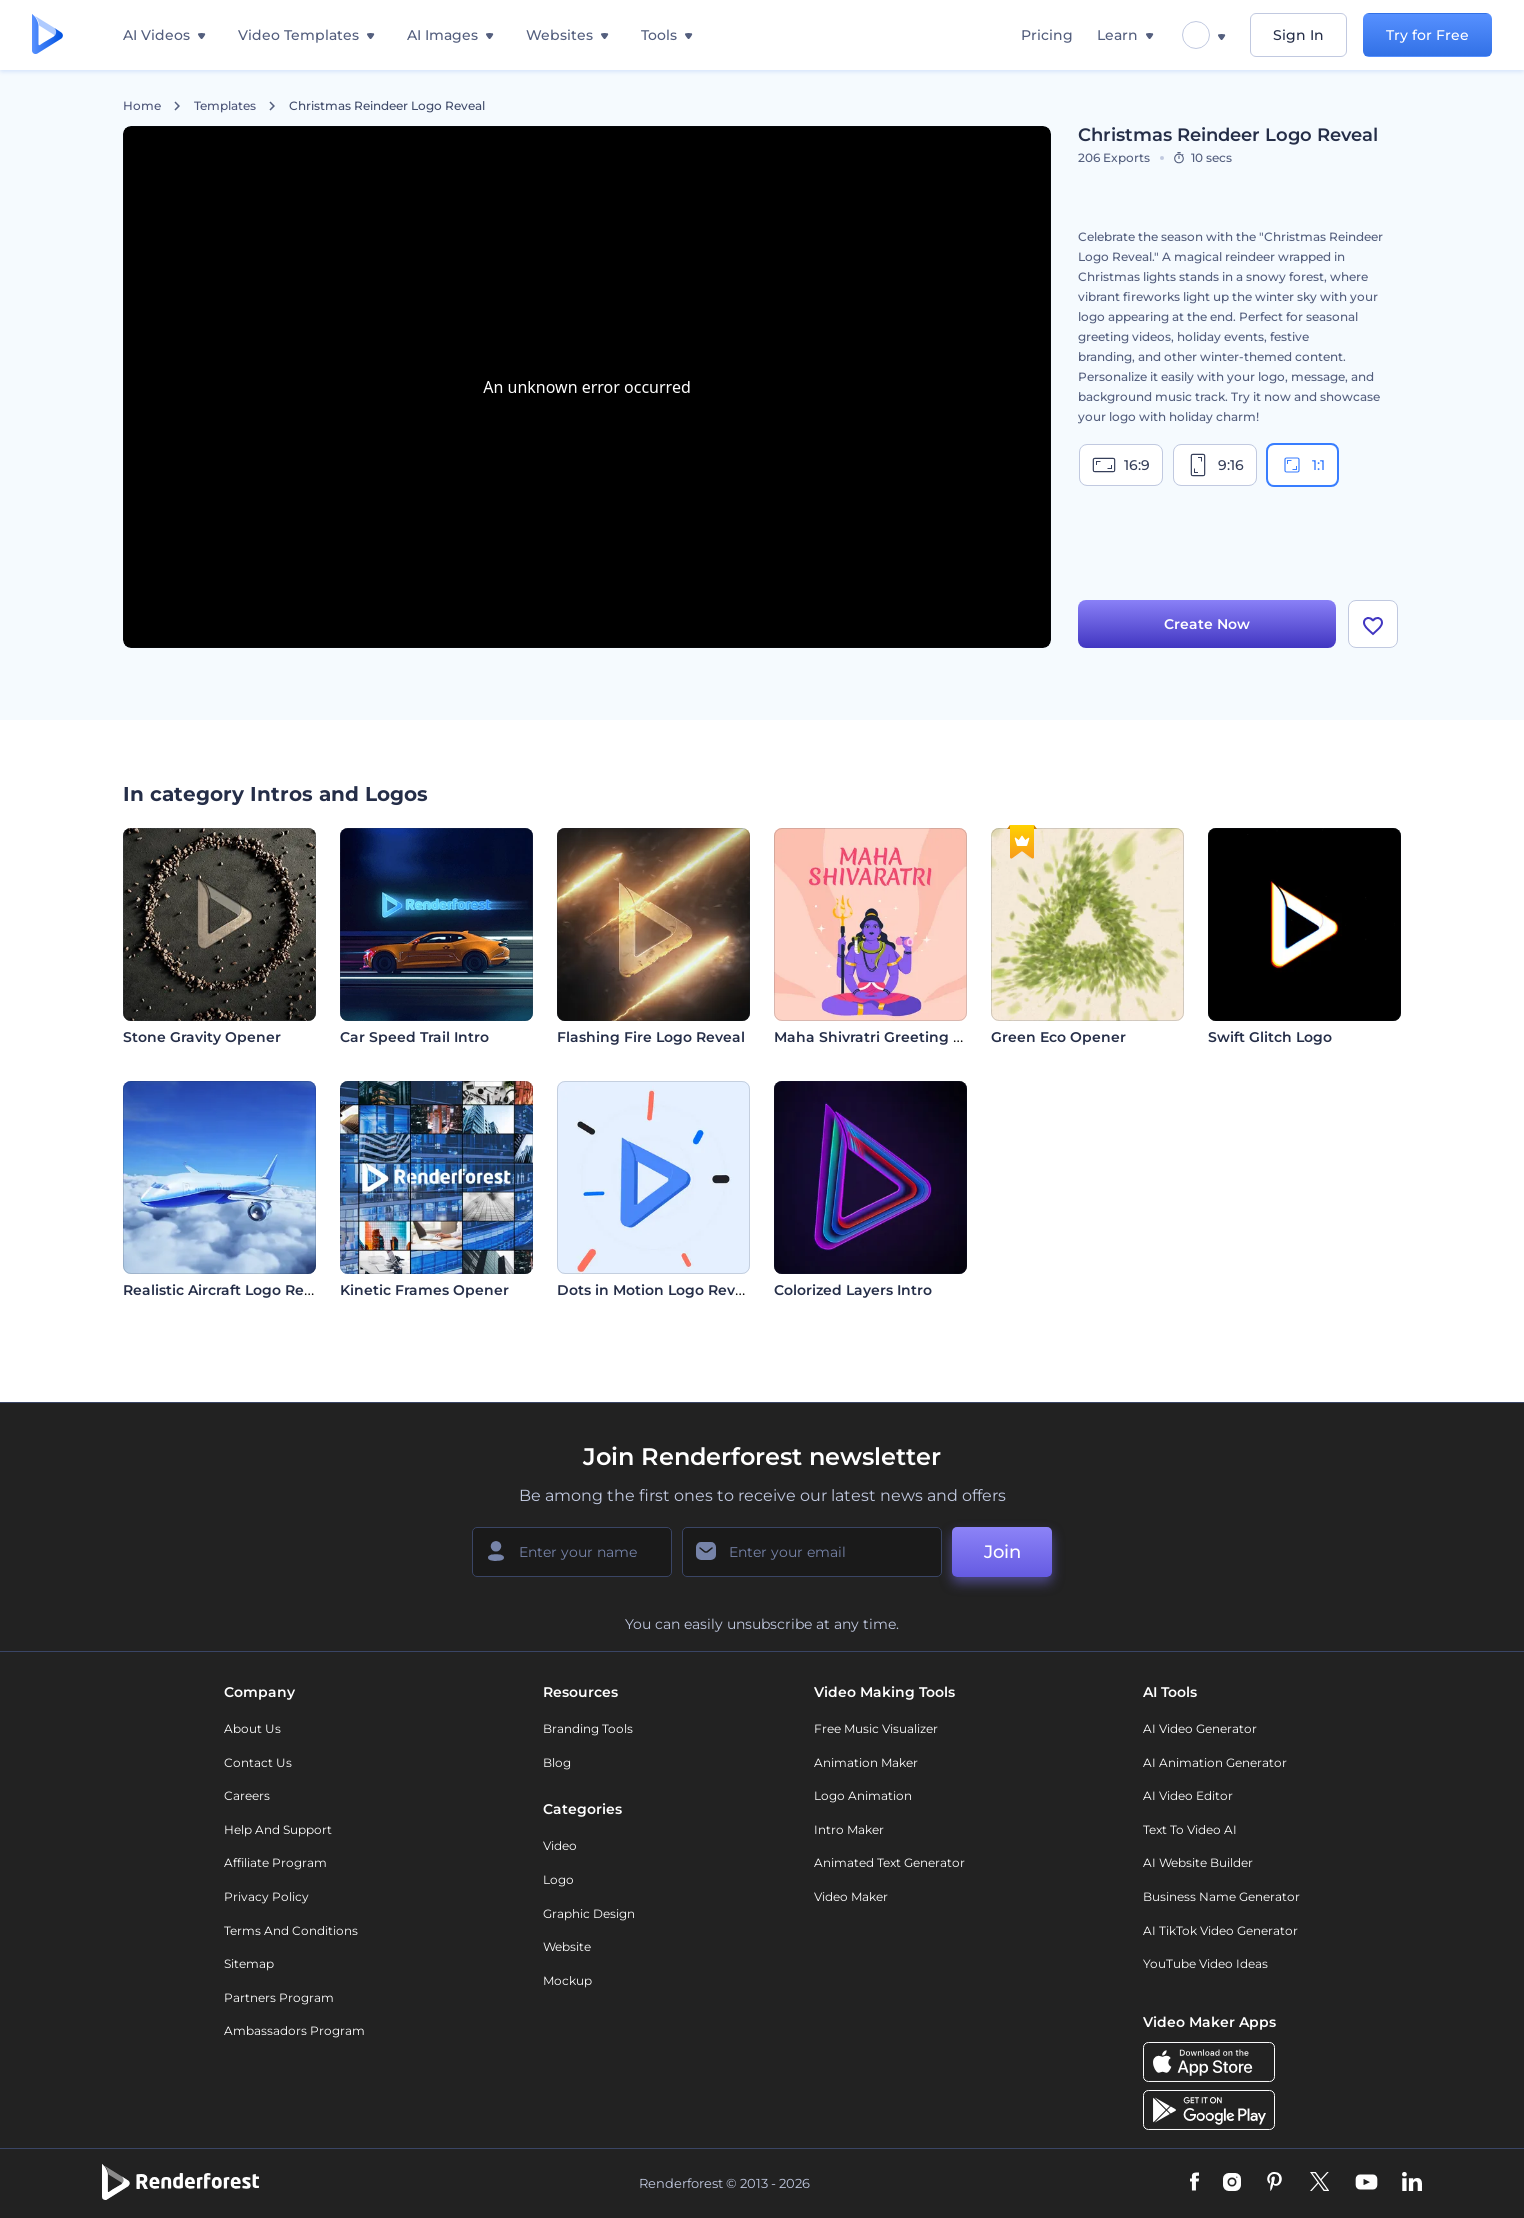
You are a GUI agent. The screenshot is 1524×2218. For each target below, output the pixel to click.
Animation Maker (866, 1762)
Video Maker (851, 1896)
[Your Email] (812, 1552)
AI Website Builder (1198, 1862)
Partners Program (279, 1997)
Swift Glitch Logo (1270, 1037)
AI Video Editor (1188, 1795)
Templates (225, 106)
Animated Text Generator (889, 1862)
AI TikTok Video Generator (1220, 1930)
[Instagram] (1232, 2183)
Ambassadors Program (294, 2030)
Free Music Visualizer (876, 1728)
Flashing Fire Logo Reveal (651, 1037)
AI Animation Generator (1215, 1762)
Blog (557, 1762)
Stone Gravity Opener (202, 1037)
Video (560, 1845)
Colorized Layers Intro (853, 1290)
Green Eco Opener (1058, 1037)
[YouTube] (1366, 2183)
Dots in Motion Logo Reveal (657, 1290)
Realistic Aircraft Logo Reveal (228, 1290)
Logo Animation (863, 1795)
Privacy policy (266, 1896)
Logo (558, 1879)
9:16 (1215, 465)
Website (567, 1946)
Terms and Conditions (291, 1930)
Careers (247, 1795)
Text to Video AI (1190, 1829)
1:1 (1302, 465)
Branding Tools (588, 1728)
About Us (252, 1728)
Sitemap (249, 1963)
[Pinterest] (1274, 2183)
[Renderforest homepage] (47, 35)
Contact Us (258, 1762)
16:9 (1121, 465)
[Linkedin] (1412, 2183)
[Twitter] (1319, 2183)
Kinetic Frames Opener (424, 1290)
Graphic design (589, 1913)
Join (1002, 1552)
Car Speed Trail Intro (414, 1037)
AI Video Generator (1200, 1728)
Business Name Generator (1221, 1896)
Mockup (567, 1980)
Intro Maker (849, 1829)
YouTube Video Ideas (1205, 1963)
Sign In (1298, 35)
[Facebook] (1194, 2183)
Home (142, 106)
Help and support (278, 1829)
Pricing (1047, 35)
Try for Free (1427, 35)
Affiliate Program (275, 1862)
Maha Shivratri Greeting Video (884, 1037)
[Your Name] (572, 1552)
